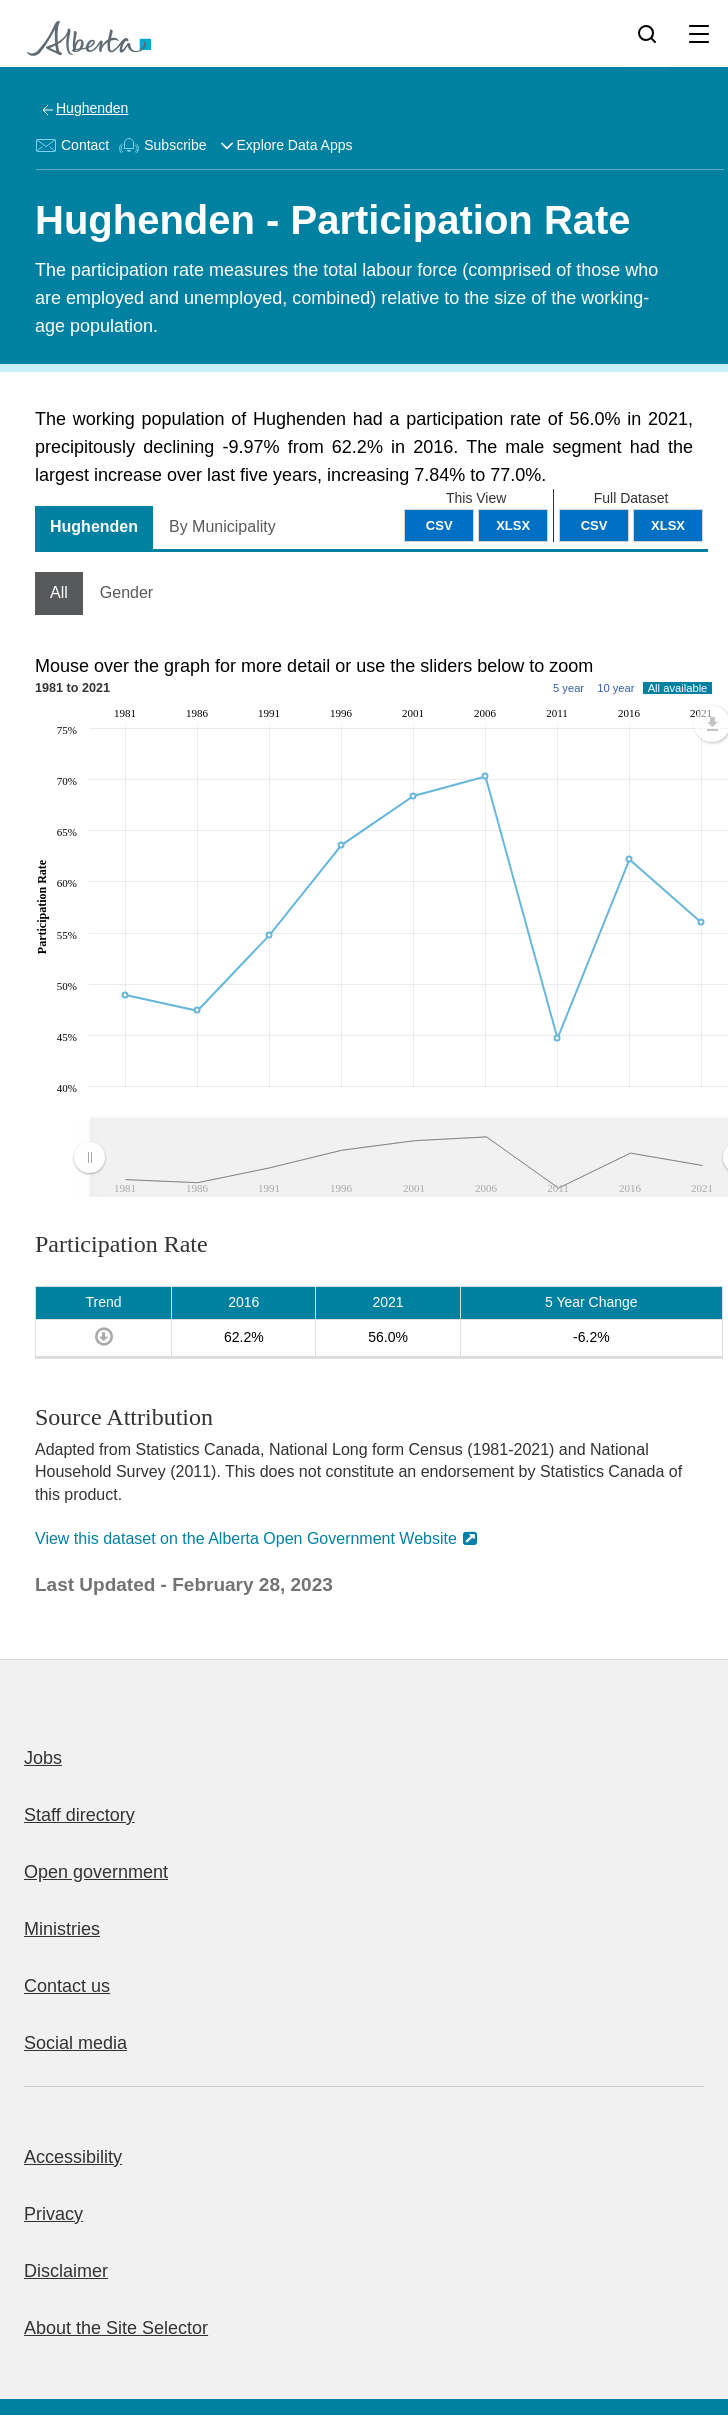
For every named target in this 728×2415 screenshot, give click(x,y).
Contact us (67, 1986)
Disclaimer (66, 2271)
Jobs (43, 1758)
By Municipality (222, 526)
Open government (96, 1872)
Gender (126, 592)
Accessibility (73, 2157)
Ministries (62, 1929)
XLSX (668, 525)
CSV (594, 525)
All (59, 592)
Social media (75, 2043)
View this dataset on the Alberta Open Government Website (246, 1538)
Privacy (53, 2214)
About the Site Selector (116, 2328)
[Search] (647, 33)
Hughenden (92, 108)
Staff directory (79, 1815)
